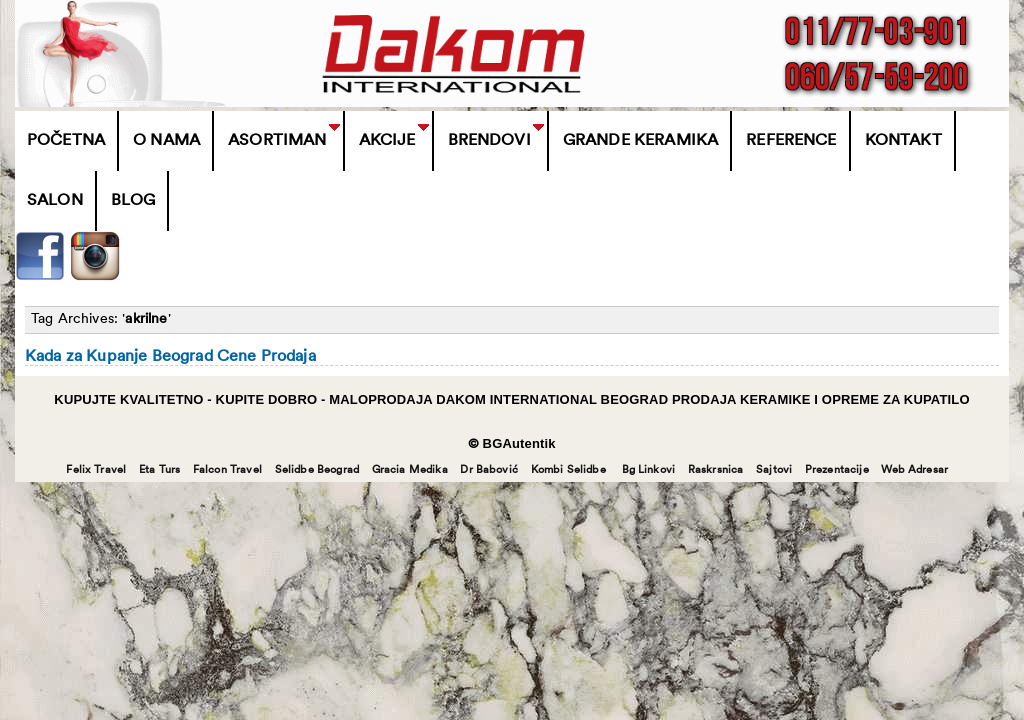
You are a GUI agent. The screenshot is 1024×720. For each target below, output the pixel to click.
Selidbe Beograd (317, 470)
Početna (66, 141)
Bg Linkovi (649, 470)
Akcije (387, 141)
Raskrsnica (716, 470)
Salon (55, 201)
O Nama (166, 141)
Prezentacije (837, 470)
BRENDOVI (489, 141)
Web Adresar (914, 470)
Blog (133, 201)
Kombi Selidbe (568, 470)
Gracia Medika (410, 470)
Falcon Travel (227, 470)
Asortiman (277, 141)
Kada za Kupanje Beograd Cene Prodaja (170, 357)
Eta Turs (159, 470)
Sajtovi (774, 470)
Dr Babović (489, 470)
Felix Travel (96, 470)
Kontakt (903, 141)
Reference (791, 141)
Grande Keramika (640, 141)
